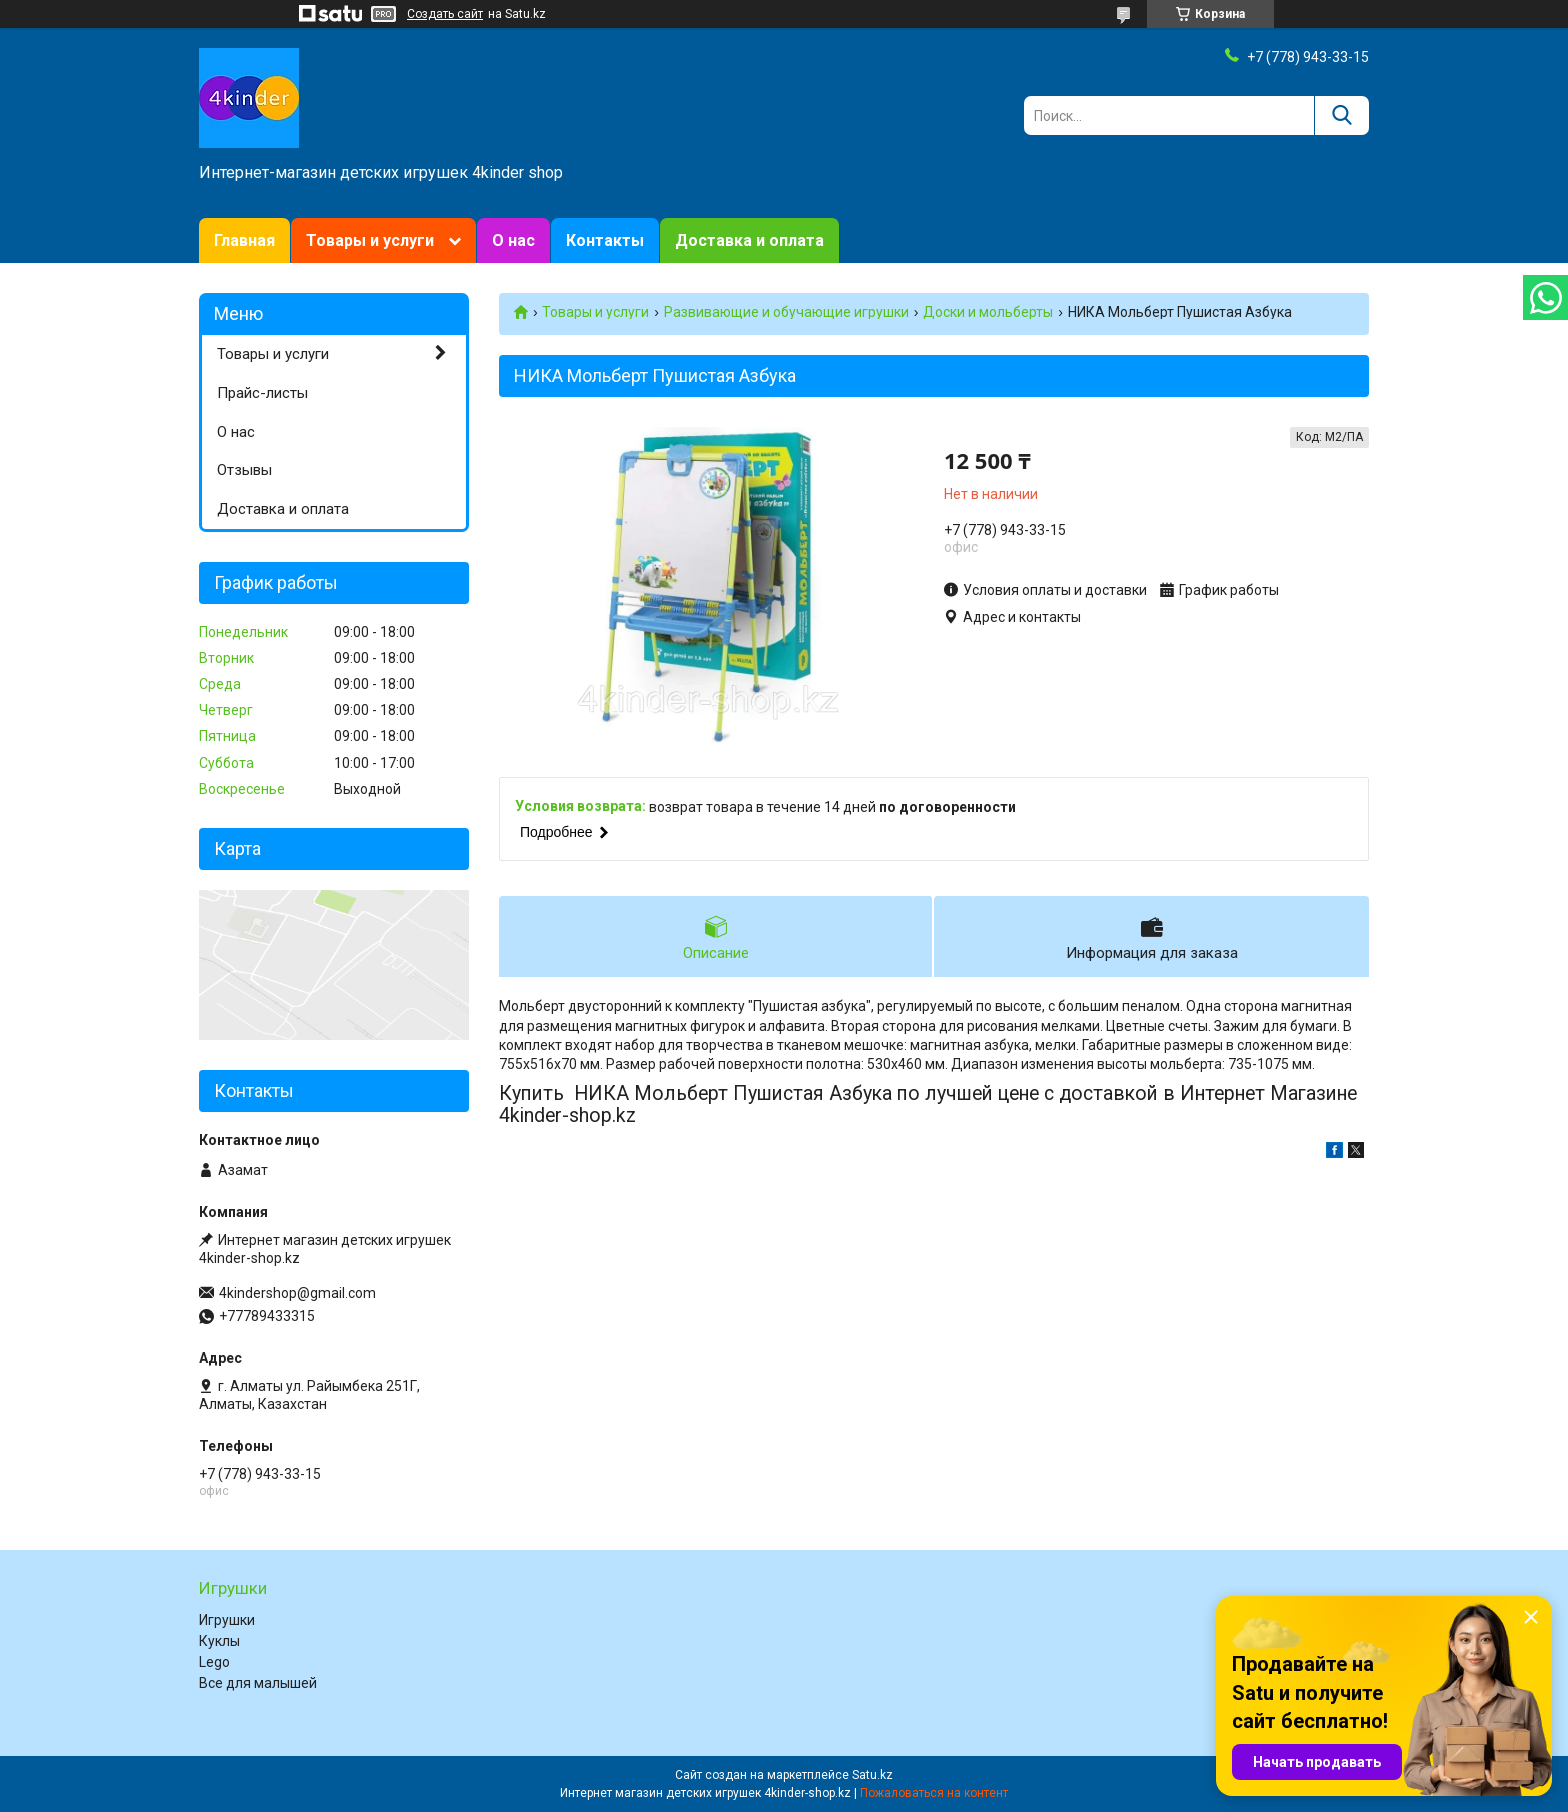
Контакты (605, 240)
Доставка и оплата (749, 240)
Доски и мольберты (988, 312)
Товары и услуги (370, 240)
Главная (244, 240)
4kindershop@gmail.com (297, 1293)
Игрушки (227, 1620)
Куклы (219, 1641)
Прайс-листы (262, 393)
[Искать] (1341, 115)
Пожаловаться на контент (934, 1793)
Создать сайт (445, 14)
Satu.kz (872, 1775)
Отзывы (244, 470)
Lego (214, 1662)
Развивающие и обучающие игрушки (786, 312)
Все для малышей (258, 1683)
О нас (513, 240)
